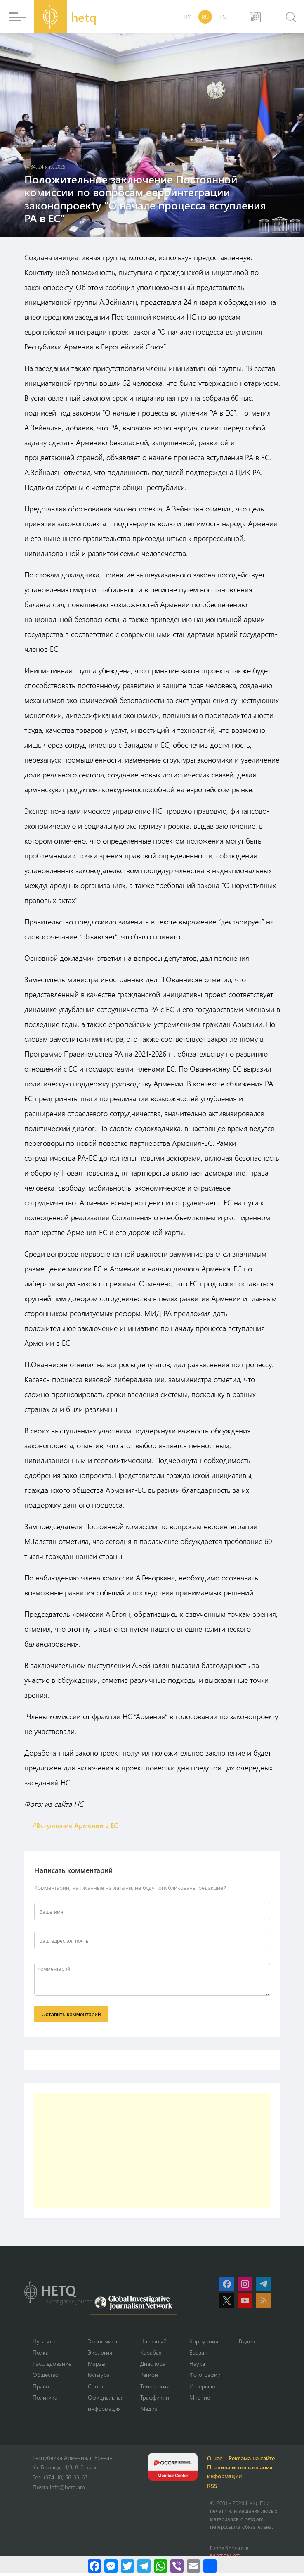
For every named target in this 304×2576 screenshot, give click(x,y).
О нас (218, 2461)
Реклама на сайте (256, 2461)
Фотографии (213, 2378)
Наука (204, 2366)
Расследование (54, 2366)
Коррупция (211, 2344)
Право (42, 2389)
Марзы (101, 2366)
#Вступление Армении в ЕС (75, 1826)
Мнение (206, 2400)
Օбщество (47, 2378)
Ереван (206, 2355)
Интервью (210, 2389)
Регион (155, 2378)
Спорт (100, 2389)
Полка (41, 2355)
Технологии (161, 2389)
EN (222, 17)
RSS (216, 2489)
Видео (254, 2344)
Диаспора (160, 2366)
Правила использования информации (243, 2475)
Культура (103, 2378)
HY (187, 17)
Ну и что (44, 2344)
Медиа (155, 2412)
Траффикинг (162, 2400)
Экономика (107, 2344)
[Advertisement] (152, 2153)
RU (205, 17)
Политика (46, 2400)
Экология (104, 2355)
